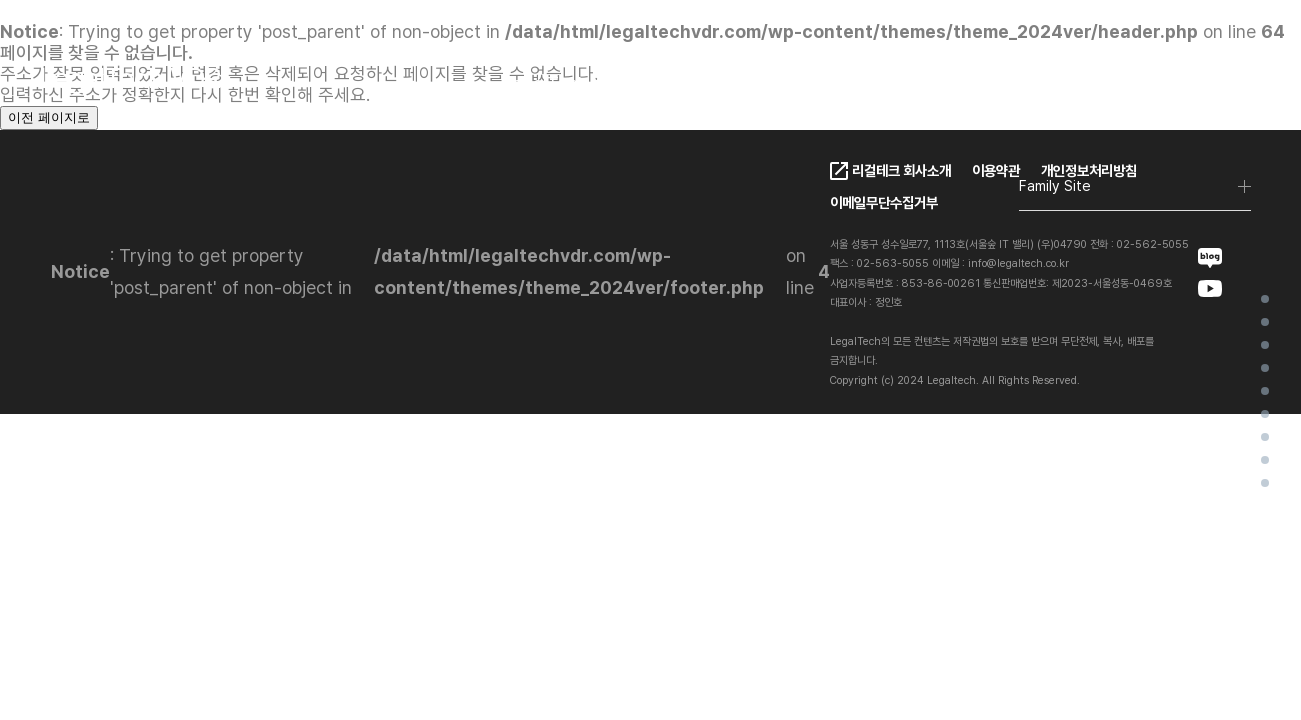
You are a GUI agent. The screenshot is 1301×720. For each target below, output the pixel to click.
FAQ (870, 83)
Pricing (785, 83)
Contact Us (973, 83)
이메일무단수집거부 (884, 202)
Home (1265, 299)
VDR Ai (1265, 391)
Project (1265, 437)
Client (692, 83)
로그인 (1226, 84)
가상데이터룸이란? (1265, 322)
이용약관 (996, 170)
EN (1140, 85)
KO (1096, 85)
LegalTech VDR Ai (1265, 368)
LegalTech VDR (565, 83)
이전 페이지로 (49, 117)
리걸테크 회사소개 (901, 170)
